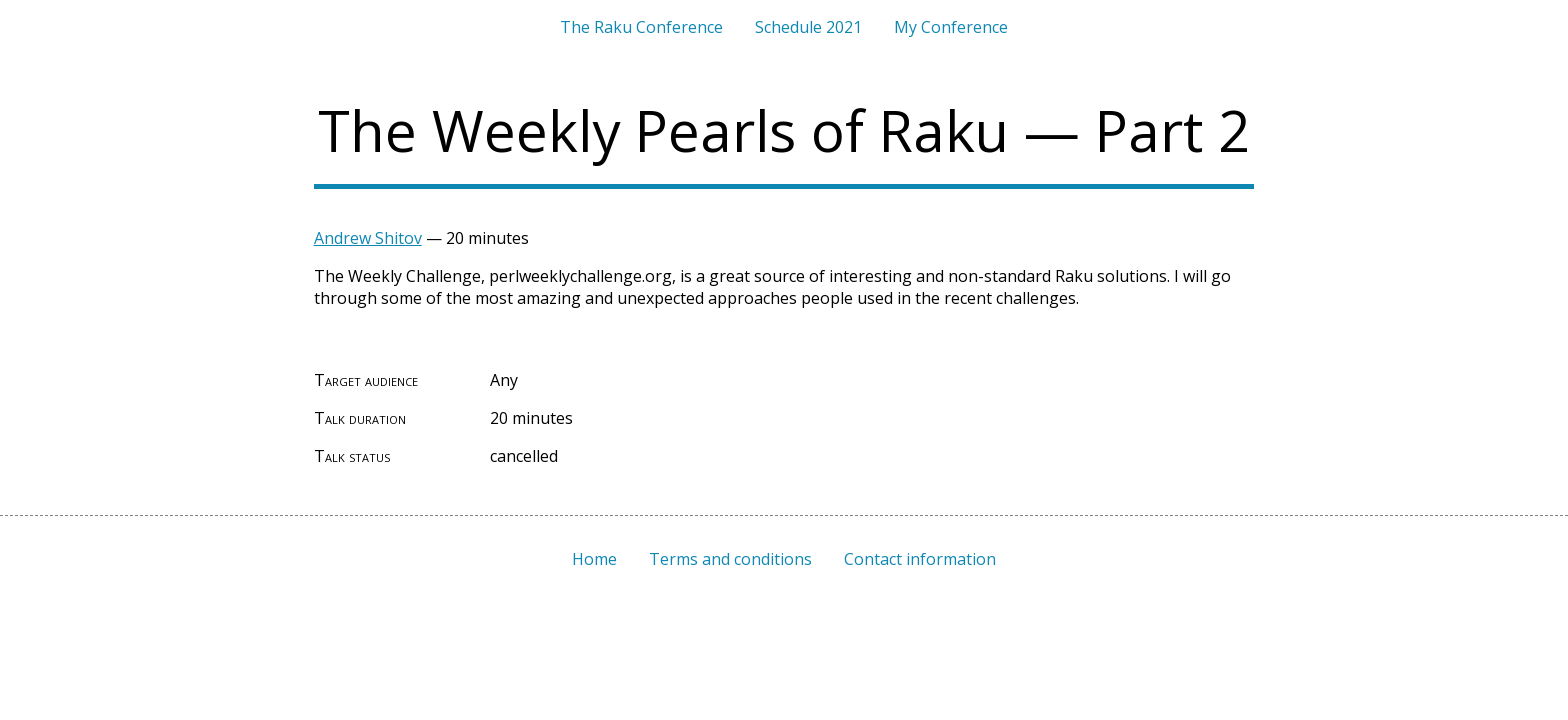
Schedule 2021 (808, 27)
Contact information (920, 559)
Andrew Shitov (368, 238)
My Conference (951, 27)
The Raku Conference (641, 27)
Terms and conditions (730, 559)
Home (594, 559)
